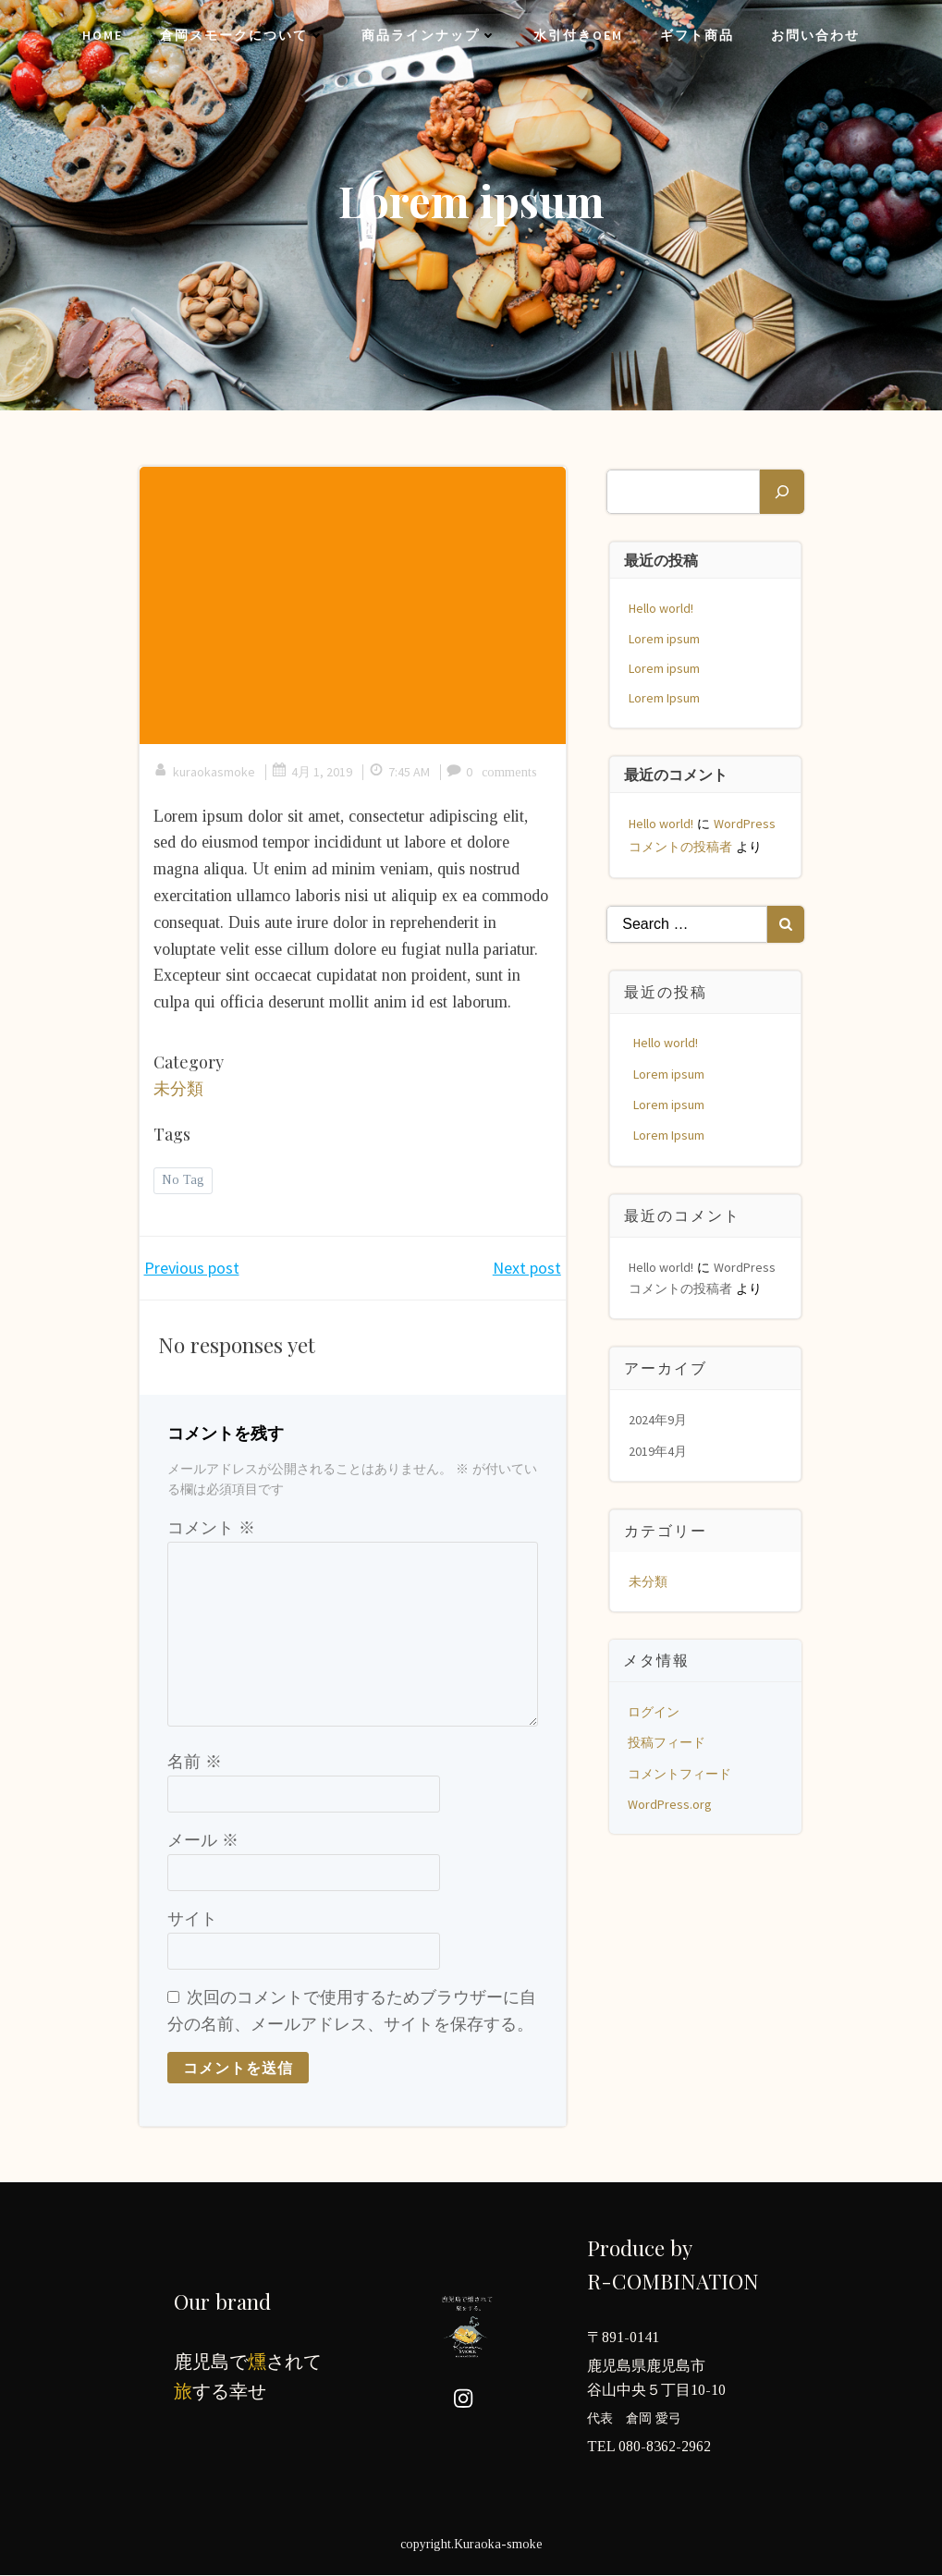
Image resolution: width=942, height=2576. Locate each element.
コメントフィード (681, 1771)
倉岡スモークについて (242, 37)
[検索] (781, 489)
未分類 (178, 1089)
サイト (192, 1920)
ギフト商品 (697, 37)
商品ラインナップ (428, 37)
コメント (211, 1529)
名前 (194, 1763)
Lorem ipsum (666, 636)
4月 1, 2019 (312, 772)
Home (102, 37)
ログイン (655, 1709)
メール (203, 1841)
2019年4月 (659, 1448)
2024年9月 (659, 1417)
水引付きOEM (578, 37)
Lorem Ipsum (666, 695)
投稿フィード (668, 1739)
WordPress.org (672, 1801)
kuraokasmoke (204, 772)
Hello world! (662, 605)
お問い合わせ (815, 37)
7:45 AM (399, 772)
